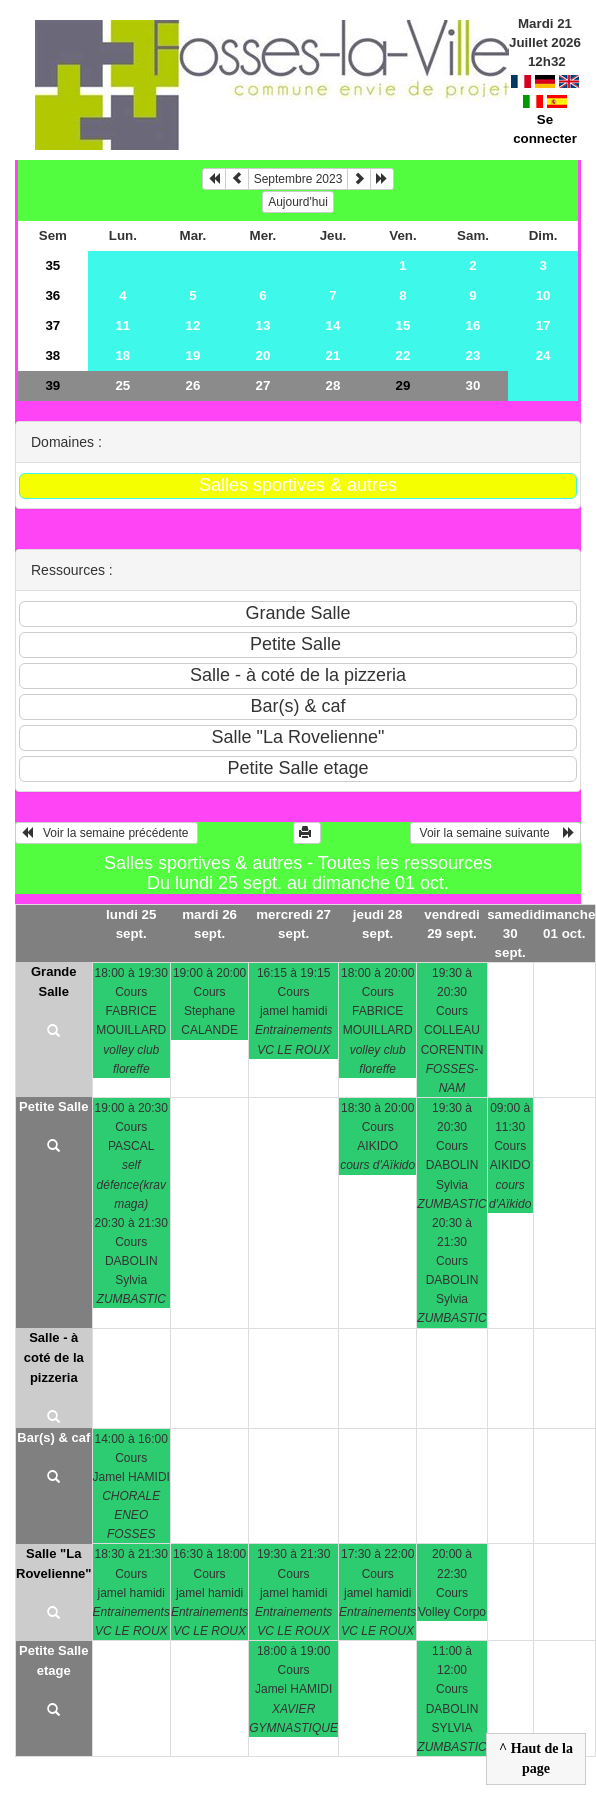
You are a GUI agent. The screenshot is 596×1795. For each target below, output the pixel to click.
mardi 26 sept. (209, 924)
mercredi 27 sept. (293, 924)
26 (192, 385)
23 (473, 355)
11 (122, 325)
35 (52, 265)
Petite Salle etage (53, 1660)
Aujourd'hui (298, 202)
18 (122, 355)
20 (263, 355)
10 (543, 295)
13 (263, 325)
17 (543, 325)
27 (263, 385)
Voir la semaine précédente (106, 833)
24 (543, 355)
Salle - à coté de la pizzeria (54, 1357)
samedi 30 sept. (510, 933)
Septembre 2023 (298, 179)
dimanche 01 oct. (564, 924)
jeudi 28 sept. (378, 924)
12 (192, 325)
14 (333, 325)
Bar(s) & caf (53, 1437)
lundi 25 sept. (131, 924)
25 (122, 385)
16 (473, 325)
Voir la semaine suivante (495, 833)
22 (403, 355)
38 (52, 355)
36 (52, 295)
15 (403, 325)
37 (52, 325)
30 (473, 385)
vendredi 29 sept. (452, 924)
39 (52, 385)
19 (192, 355)
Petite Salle (53, 1106)
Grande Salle (54, 981)
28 (333, 385)
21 (333, 355)
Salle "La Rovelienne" (54, 1563)
